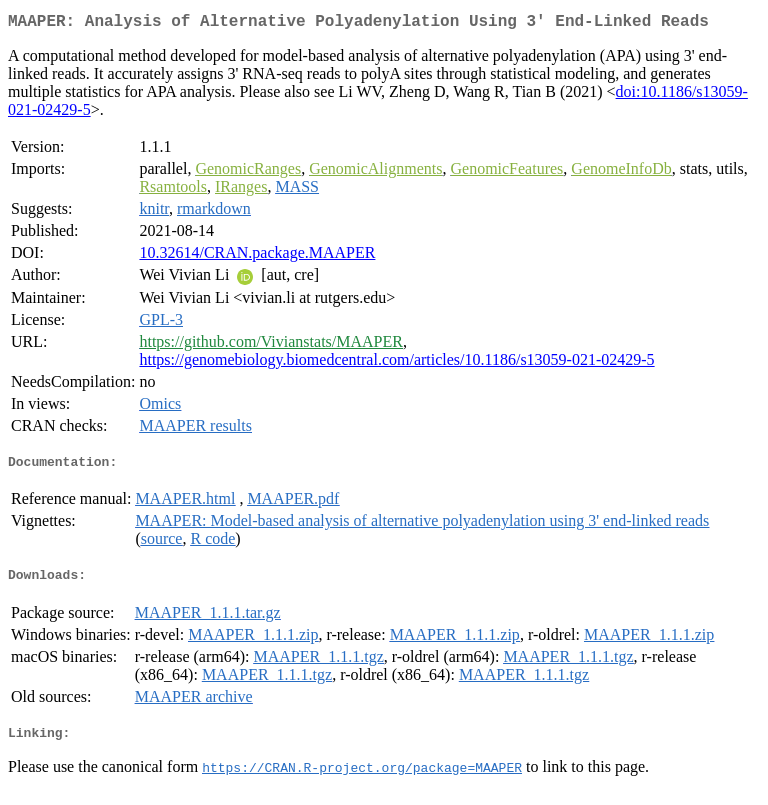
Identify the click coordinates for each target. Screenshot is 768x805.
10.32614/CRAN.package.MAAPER (257, 256)
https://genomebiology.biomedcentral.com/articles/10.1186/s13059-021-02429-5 (396, 363)
